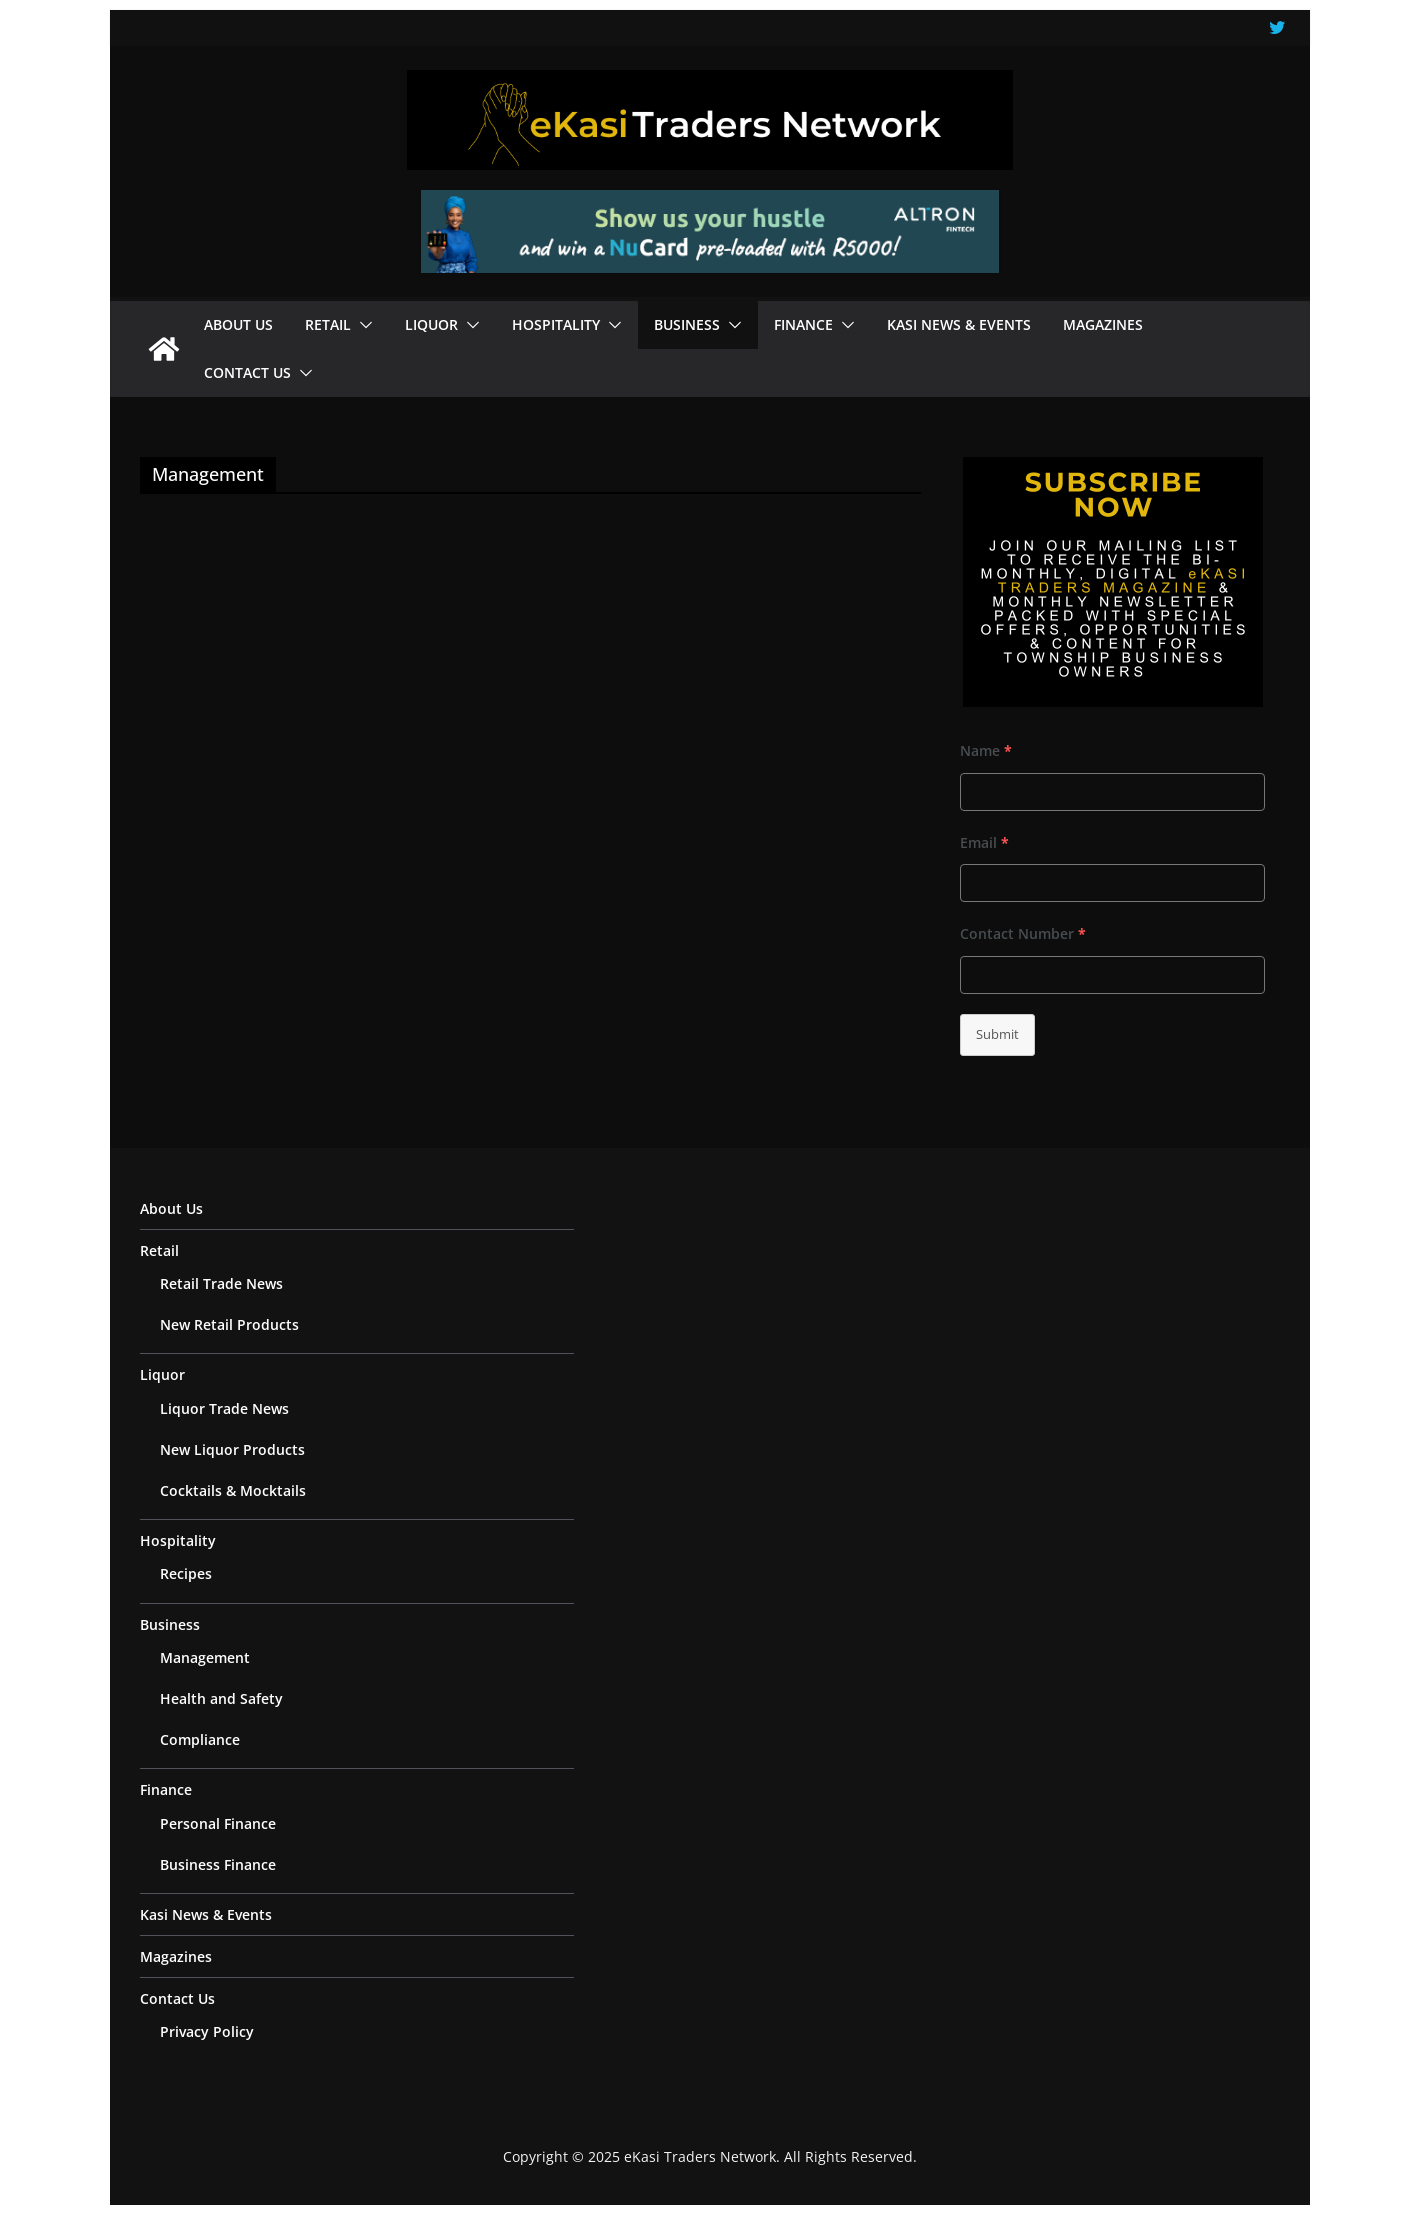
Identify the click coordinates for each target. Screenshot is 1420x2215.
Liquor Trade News (224, 1408)
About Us (238, 324)
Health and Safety (221, 1698)
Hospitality (556, 324)
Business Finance (218, 1864)
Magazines (1103, 324)
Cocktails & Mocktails (233, 1490)
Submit (997, 1034)
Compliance (200, 1739)
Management (205, 1657)
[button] (362, 325)
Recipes (186, 1573)
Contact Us (247, 372)
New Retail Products (229, 1324)
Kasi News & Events (959, 324)
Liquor (431, 324)
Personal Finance (218, 1823)
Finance (803, 324)
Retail (328, 324)
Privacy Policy (207, 2031)
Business (687, 324)
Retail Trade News (221, 1283)
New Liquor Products (232, 1449)
